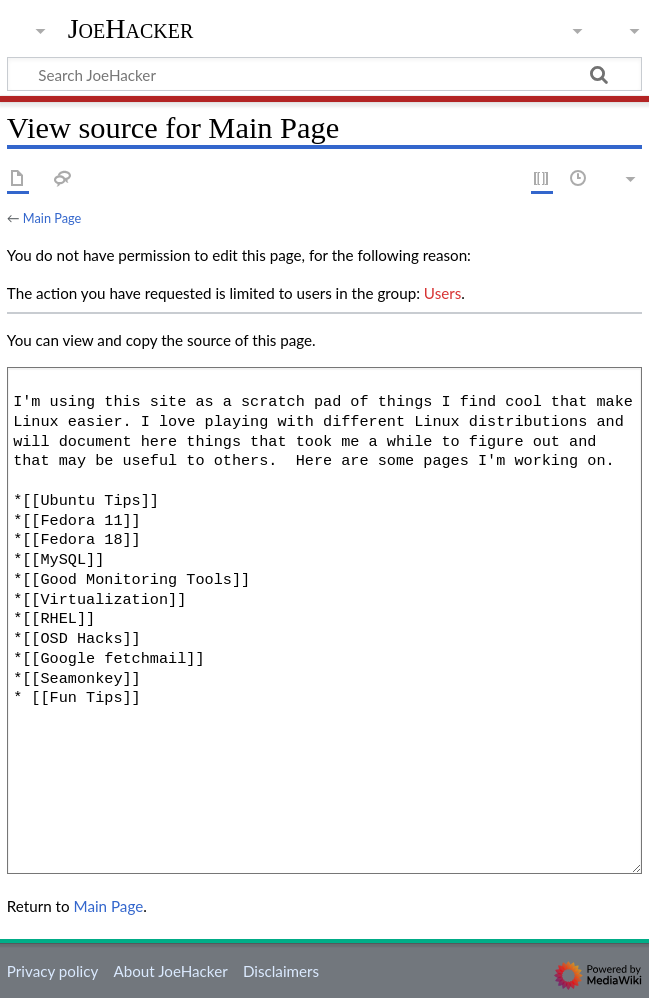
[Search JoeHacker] (324, 74)
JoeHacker (131, 29)
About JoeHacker (170, 971)
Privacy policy (52, 971)
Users (442, 293)
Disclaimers (281, 971)
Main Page (52, 218)
